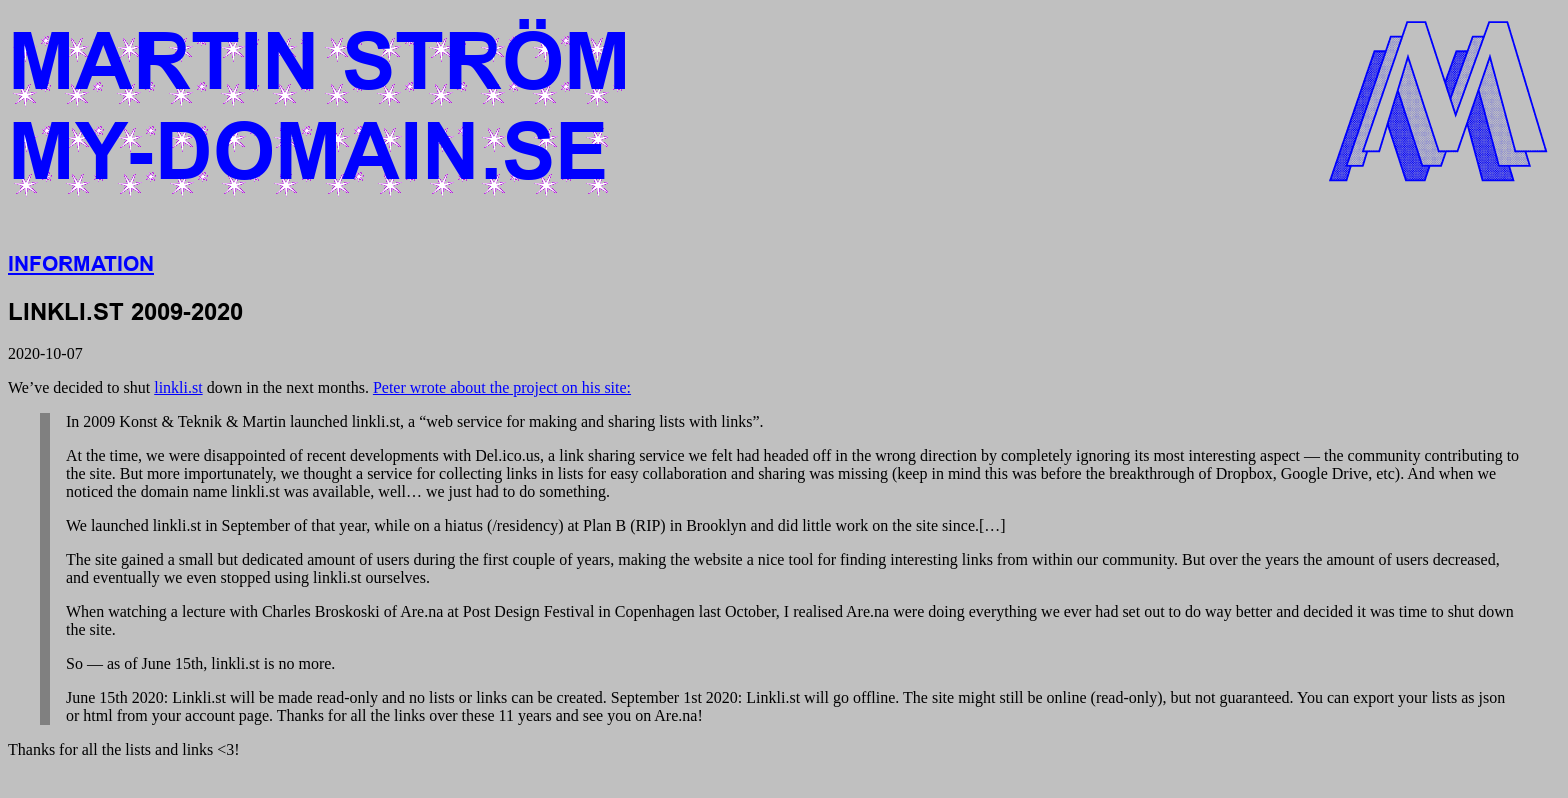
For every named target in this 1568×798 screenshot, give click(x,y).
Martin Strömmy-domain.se (319, 107)
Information (81, 264)
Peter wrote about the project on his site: (502, 387)
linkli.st (178, 387)
